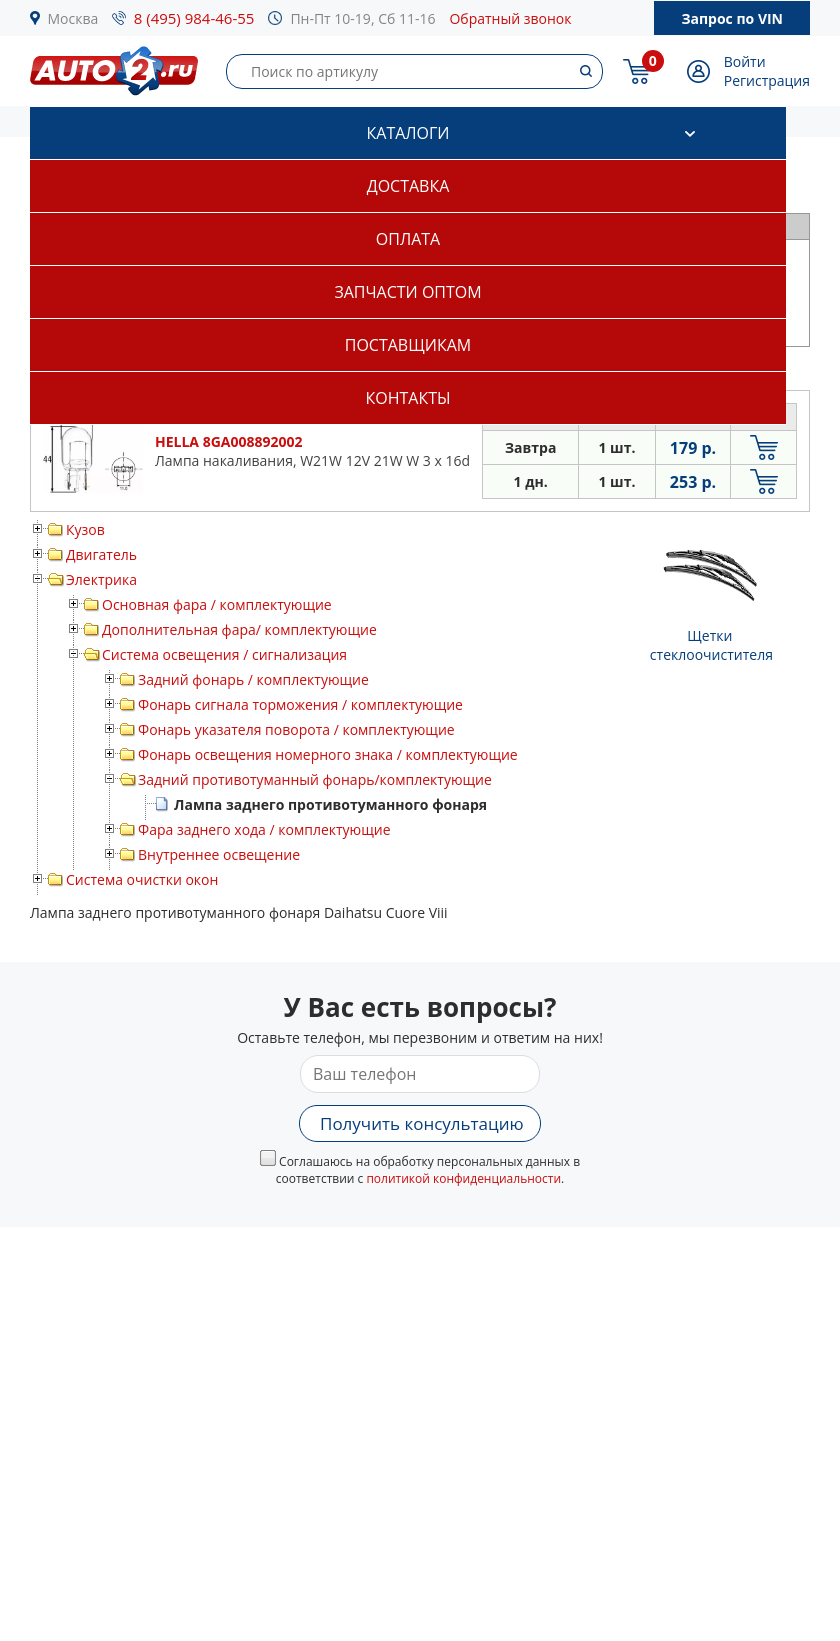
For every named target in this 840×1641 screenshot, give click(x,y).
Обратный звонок (510, 18)
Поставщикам (408, 345)
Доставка (408, 186)
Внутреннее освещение (219, 854)
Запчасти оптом (407, 292)
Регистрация (767, 80)
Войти (745, 61)
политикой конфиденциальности (463, 1178)
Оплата (408, 239)
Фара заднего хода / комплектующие (264, 829)
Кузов (85, 529)
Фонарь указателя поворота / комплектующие (296, 729)
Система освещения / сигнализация (224, 654)
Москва (73, 18)
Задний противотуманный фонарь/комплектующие (315, 779)
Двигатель (101, 554)
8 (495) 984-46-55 (194, 18)
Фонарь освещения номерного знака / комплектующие (328, 754)
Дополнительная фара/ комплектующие (239, 629)
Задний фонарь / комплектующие (253, 679)
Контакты (407, 398)
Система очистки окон (142, 879)
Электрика (101, 579)
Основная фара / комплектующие (217, 604)
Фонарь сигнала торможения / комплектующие (300, 704)
